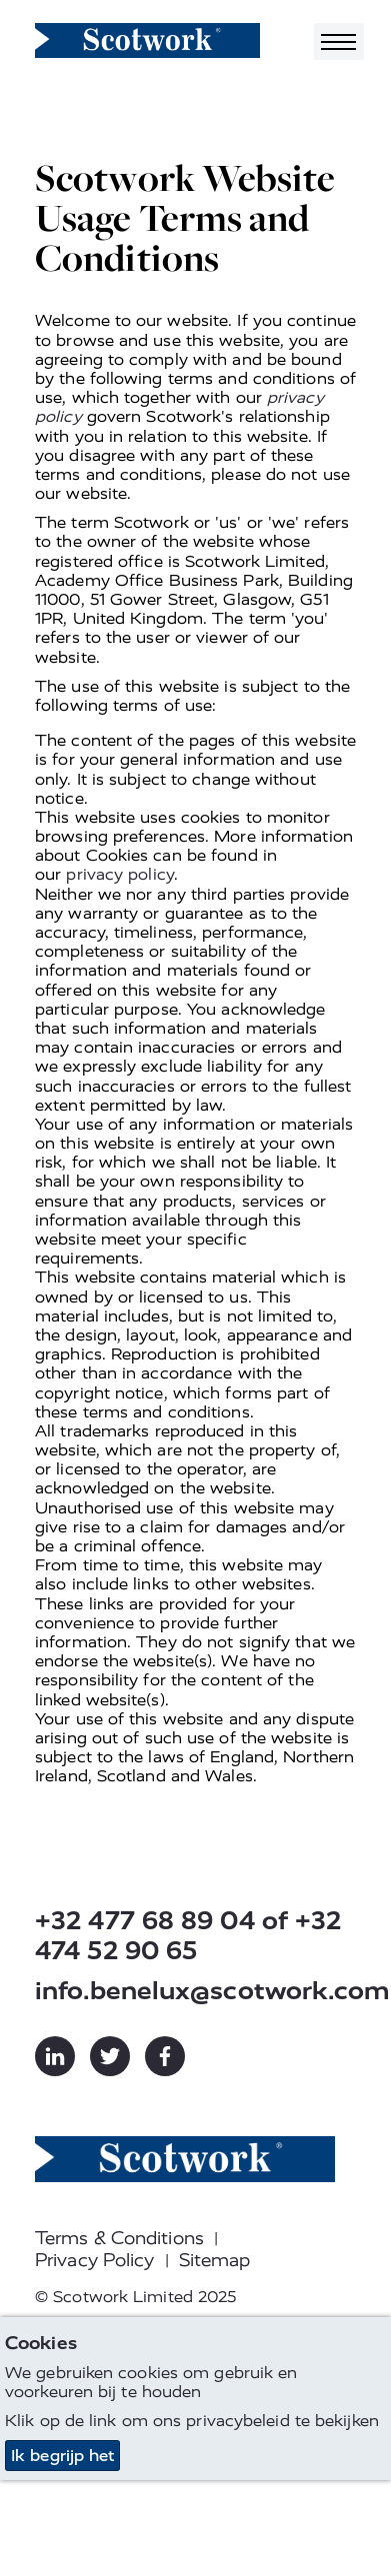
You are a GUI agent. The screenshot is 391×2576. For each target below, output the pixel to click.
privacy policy (119, 874)
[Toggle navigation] (339, 41)
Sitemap (215, 2260)
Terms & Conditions (119, 2238)
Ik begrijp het (62, 2455)
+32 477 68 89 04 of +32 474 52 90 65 (188, 1935)
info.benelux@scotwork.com (195, 1990)
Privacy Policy (94, 2260)
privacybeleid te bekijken (282, 2420)
